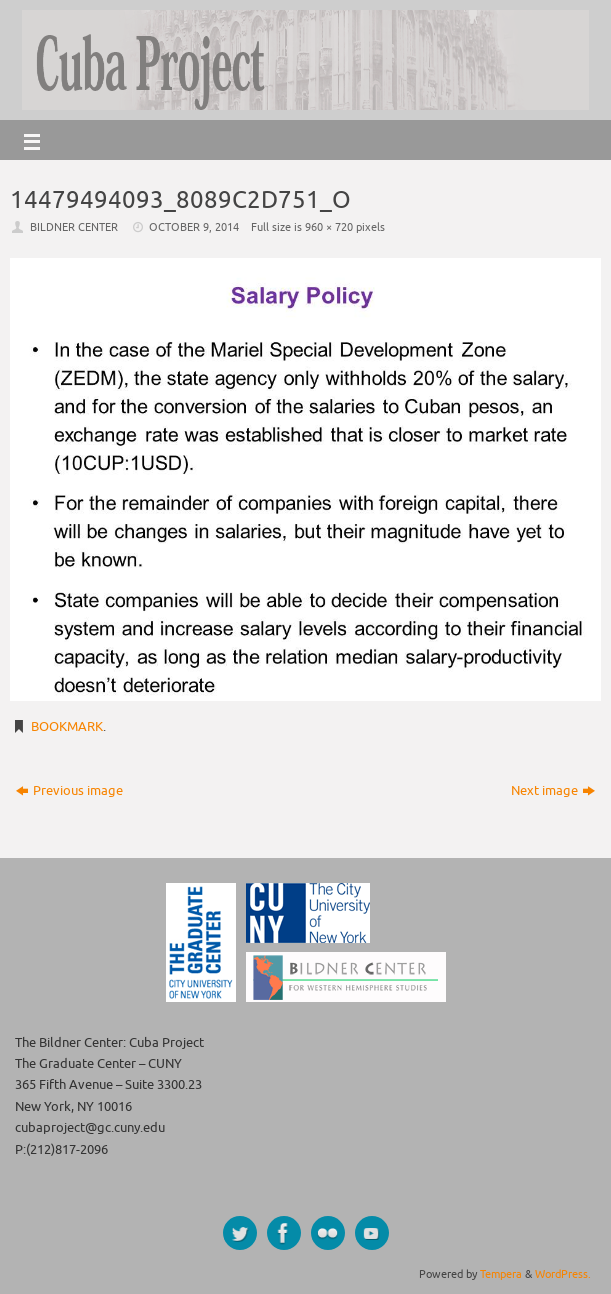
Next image (553, 791)
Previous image (69, 791)
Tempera (501, 1274)
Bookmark (67, 727)
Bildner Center (74, 227)
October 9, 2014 (194, 227)
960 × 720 (329, 227)
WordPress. (563, 1274)
